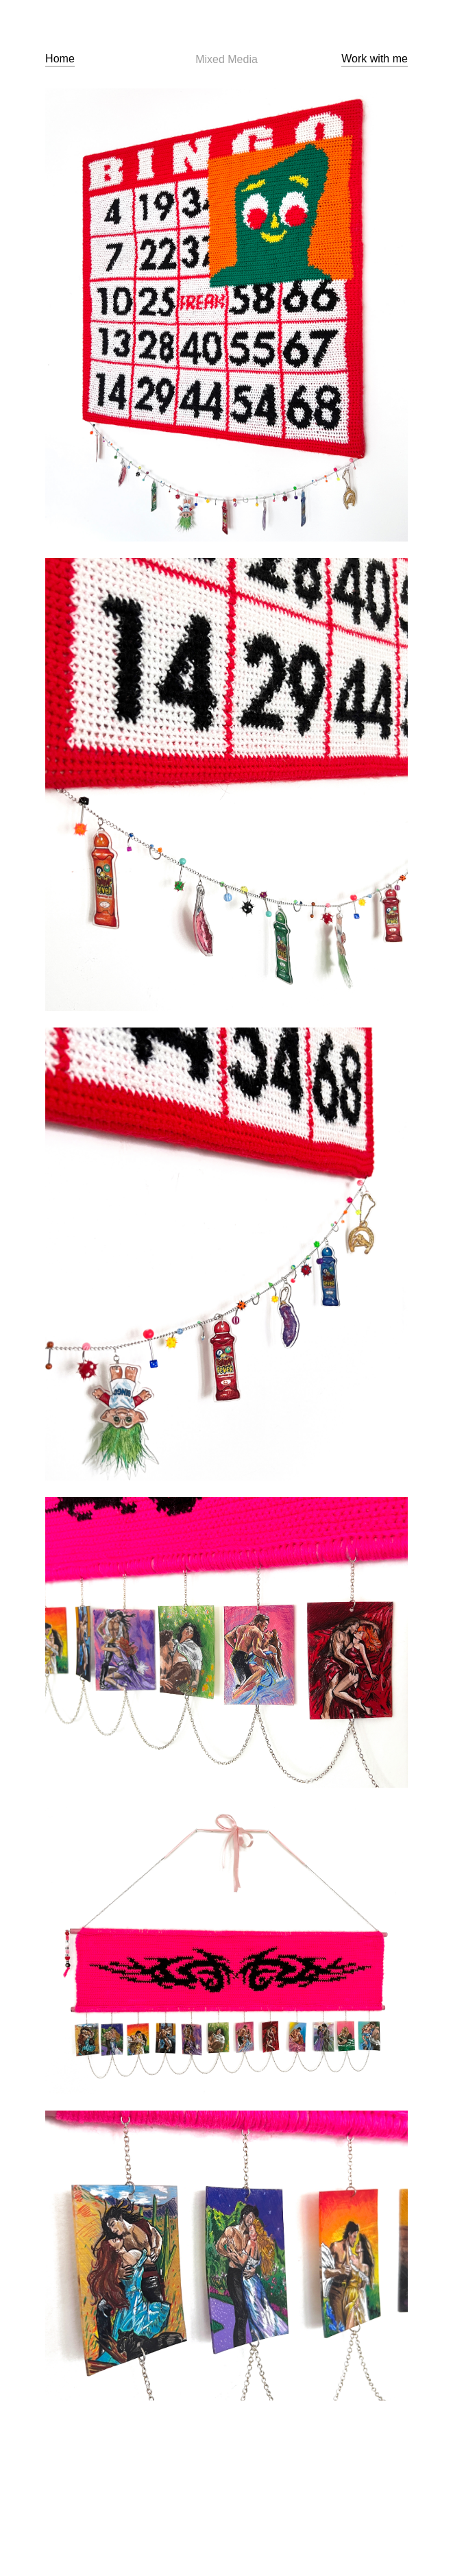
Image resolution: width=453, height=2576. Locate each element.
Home (60, 58)
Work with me (374, 58)
